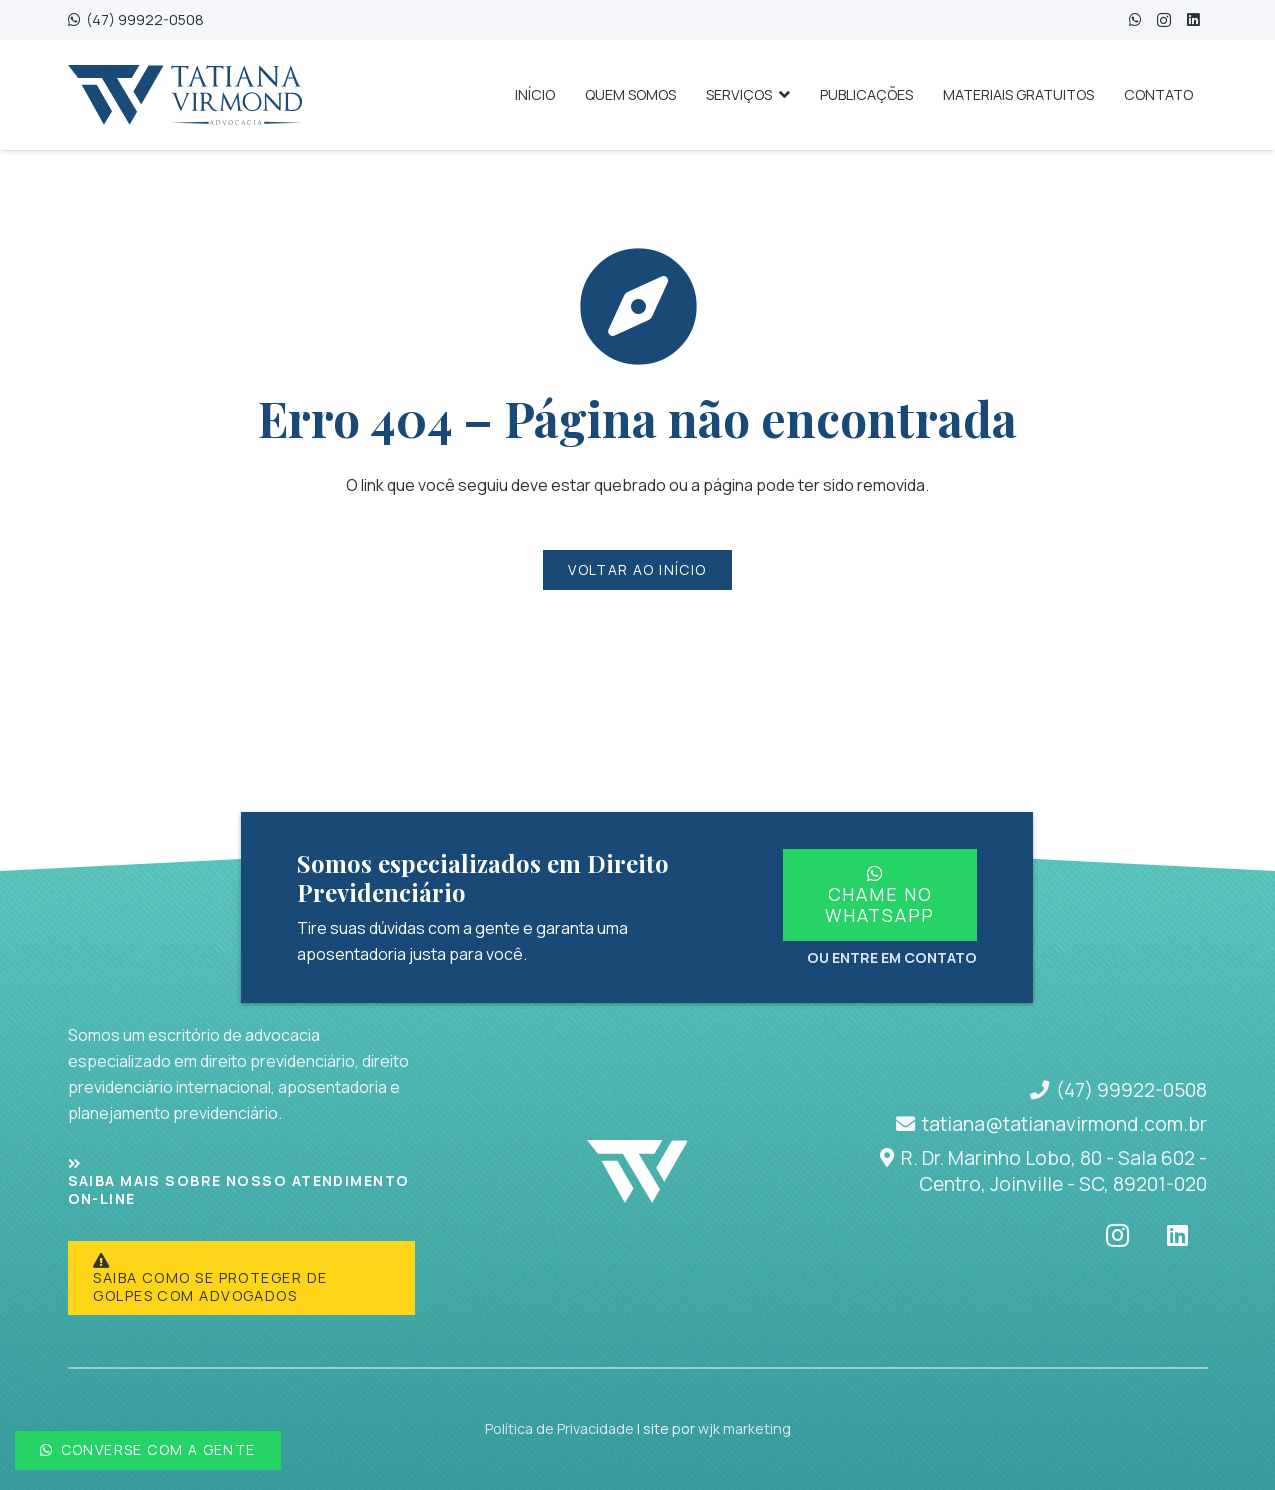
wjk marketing (744, 1428)
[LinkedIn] (1193, 20)
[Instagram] (1164, 20)
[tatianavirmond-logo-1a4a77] (185, 95)
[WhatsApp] (1135, 20)
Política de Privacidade (559, 1428)
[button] (781, 95)
